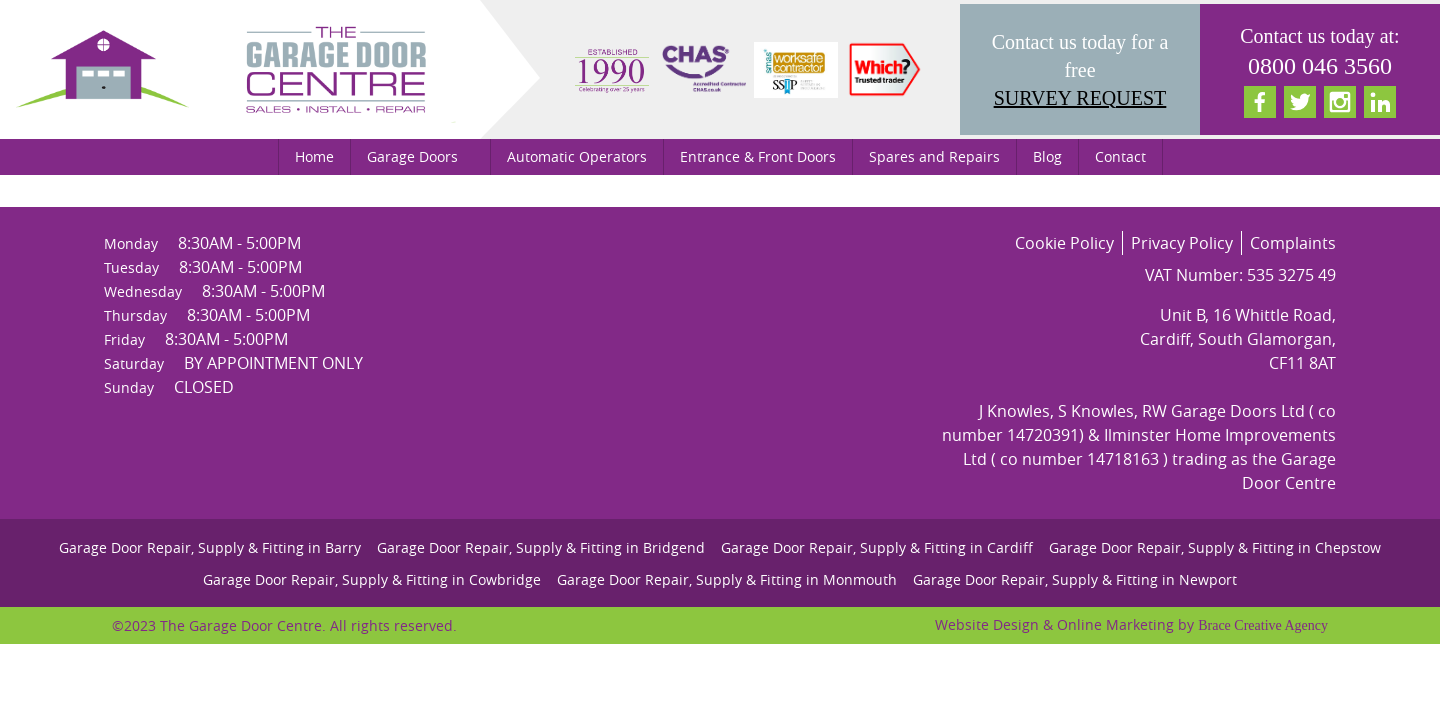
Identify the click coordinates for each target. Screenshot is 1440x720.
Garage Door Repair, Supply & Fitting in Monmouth (727, 579)
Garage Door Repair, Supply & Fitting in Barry (210, 547)
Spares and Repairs (934, 156)
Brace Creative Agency (1263, 625)
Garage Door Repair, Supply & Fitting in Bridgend (541, 547)
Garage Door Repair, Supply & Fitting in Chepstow (1215, 547)
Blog (1047, 156)
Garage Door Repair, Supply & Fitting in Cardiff (877, 547)
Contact (1120, 156)
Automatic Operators (577, 156)
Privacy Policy (1182, 243)
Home (314, 156)
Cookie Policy (1064, 243)
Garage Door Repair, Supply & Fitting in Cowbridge (372, 579)
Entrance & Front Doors (758, 156)
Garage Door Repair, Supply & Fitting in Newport (1075, 579)
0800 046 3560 (1320, 66)
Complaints (1293, 243)
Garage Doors (412, 156)
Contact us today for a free (1080, 71)
